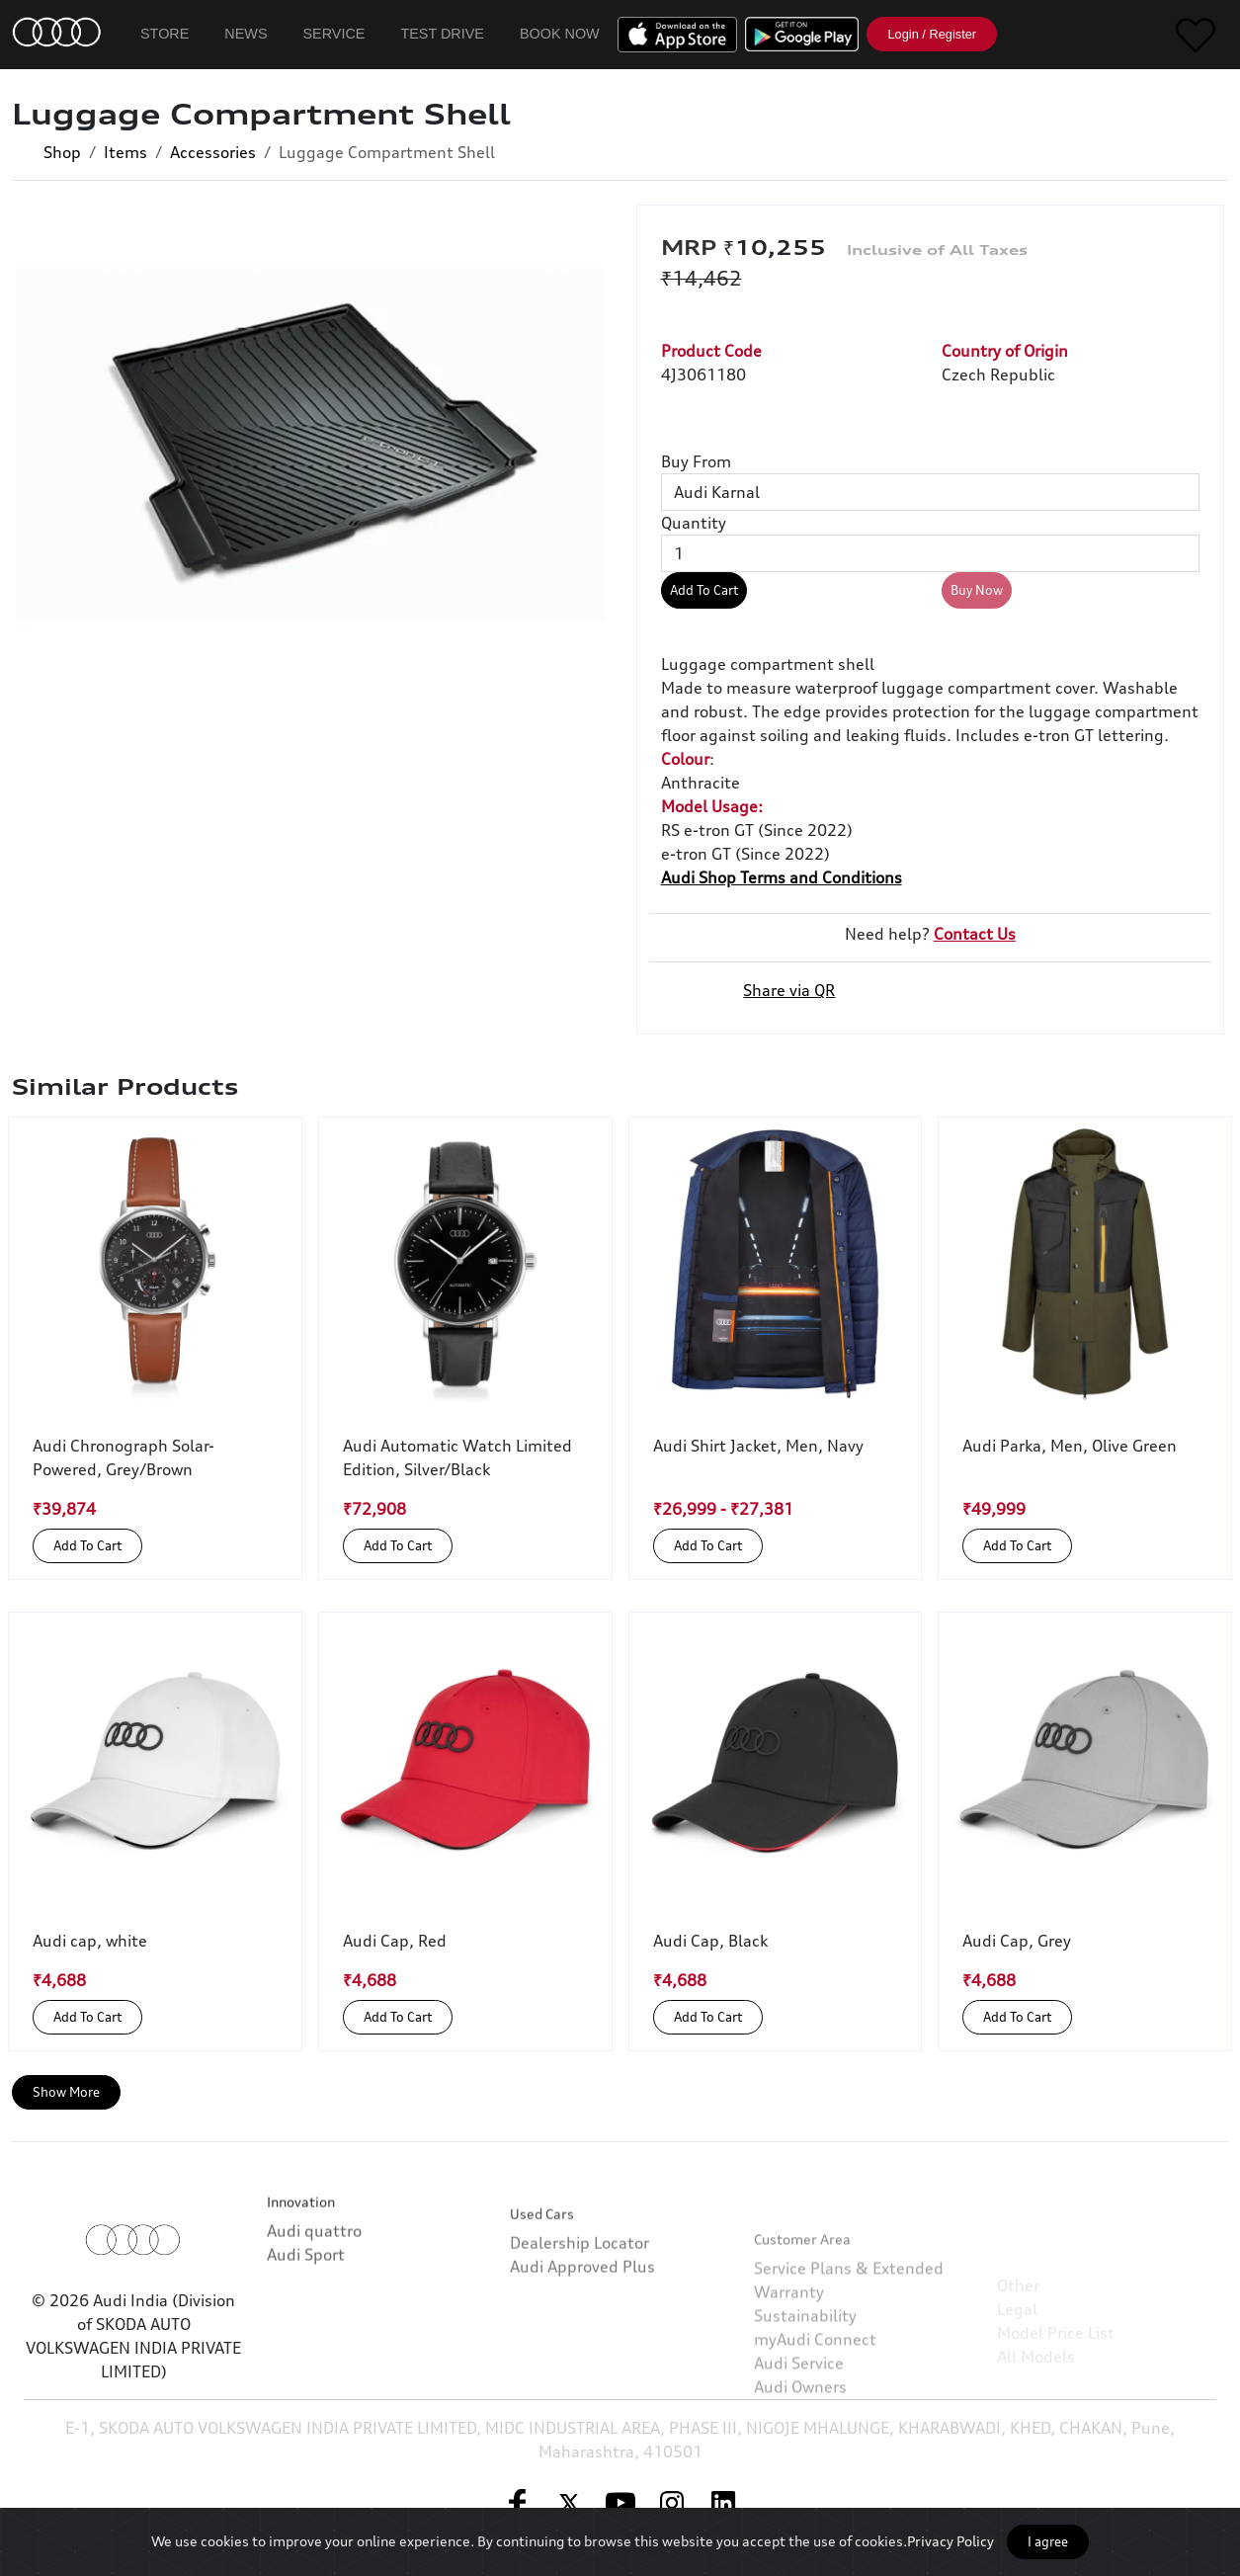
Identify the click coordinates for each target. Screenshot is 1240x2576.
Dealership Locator (579, 2315)
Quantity (693, 523)
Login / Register (931, 34)
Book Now (560, 34)
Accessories (213, 152)
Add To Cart (704, 590)
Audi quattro (314, 2274)
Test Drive (442, 34)
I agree (1048, 2541)
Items (125, 152)
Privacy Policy (950, 2541)
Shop (62, 152)
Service (334, 34)
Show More (66, 2092)
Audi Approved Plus (582, 2339)
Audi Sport (306, 2297)
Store (164, 34)
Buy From (696, 461)
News (245, 34)
